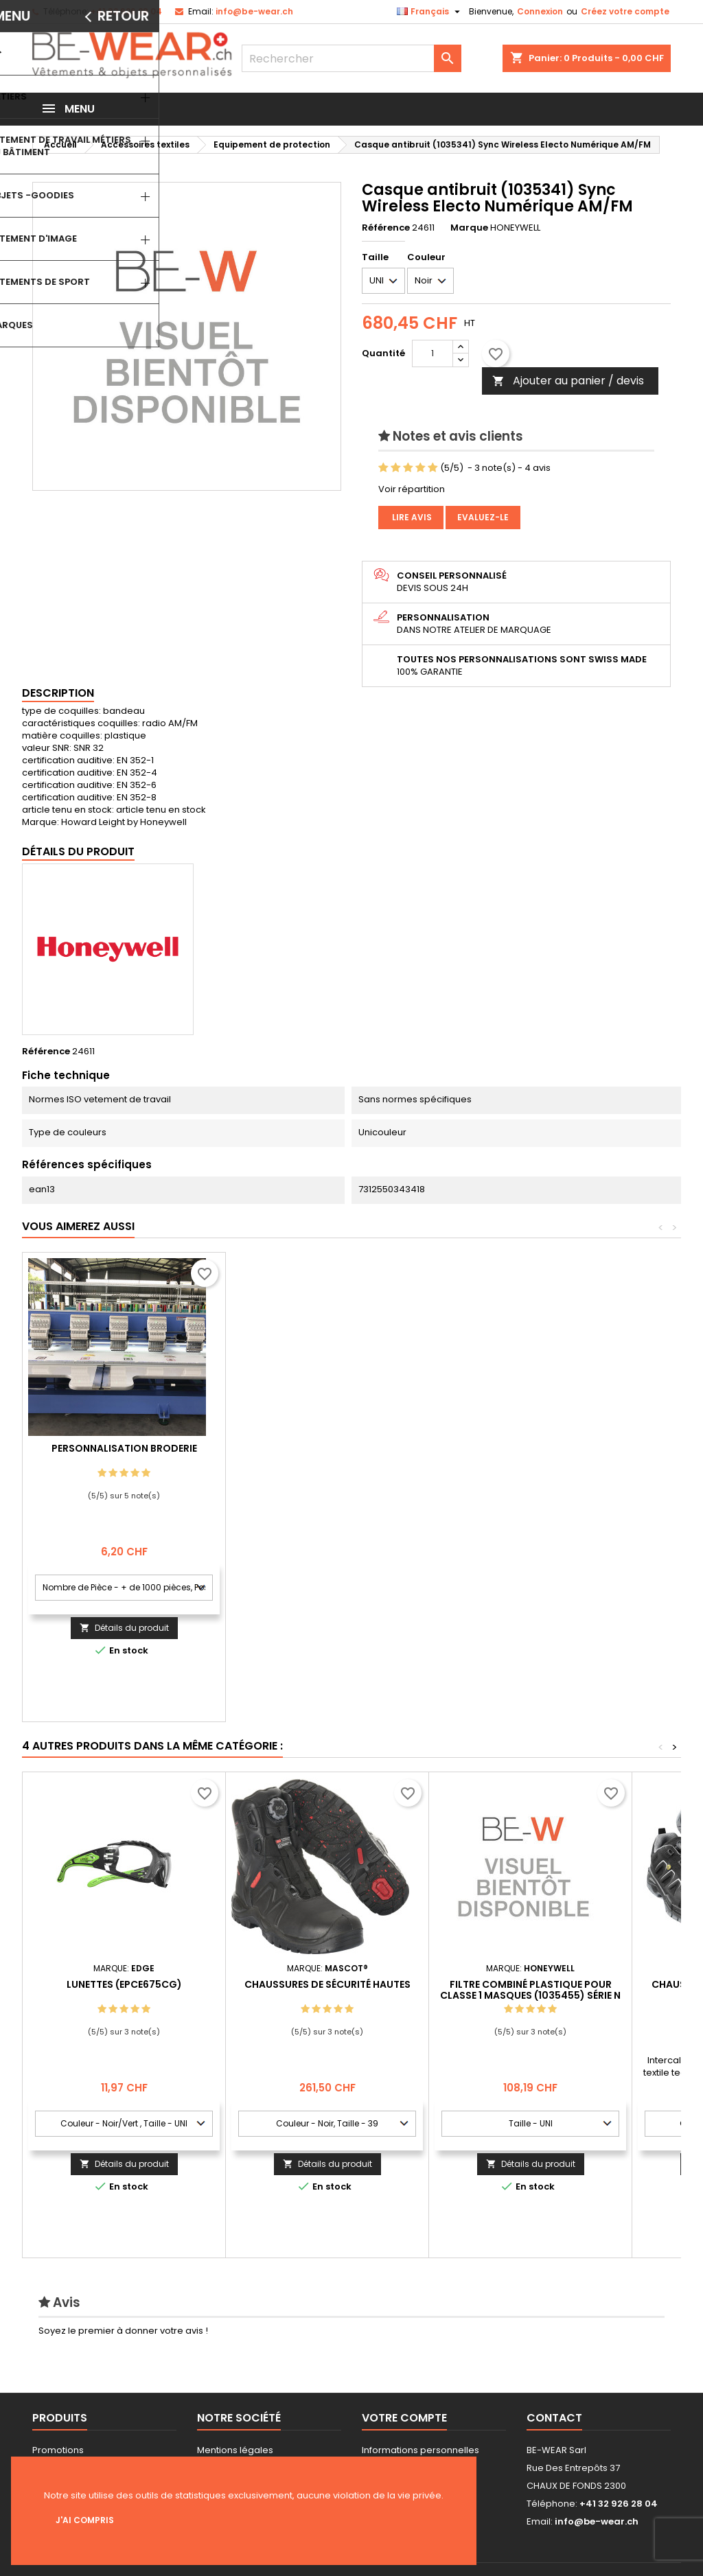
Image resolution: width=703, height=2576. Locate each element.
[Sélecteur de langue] (430, 11)
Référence (386, 228)
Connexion (540, 11)
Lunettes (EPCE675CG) (124, 1984)
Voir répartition (411, 489)
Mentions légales (235, 2450)
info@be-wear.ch (254, 11)
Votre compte (404, 2418)
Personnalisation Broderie (327, 1448)
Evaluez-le (483, 517)
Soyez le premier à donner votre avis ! (123, 2330)
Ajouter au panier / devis (568, 380)
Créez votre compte (625, 11)
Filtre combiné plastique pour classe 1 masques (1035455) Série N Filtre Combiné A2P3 (530, 1995)
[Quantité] (432, 353)
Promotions (58, 2450)
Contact (554, 2418)
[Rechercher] (351, 58)
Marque (469, 228)
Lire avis (411, 517)
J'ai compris (85, 2520)
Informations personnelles (420, 2450)
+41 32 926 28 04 (126, 11)
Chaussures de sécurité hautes (327, 1984)
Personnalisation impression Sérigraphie (124, 1453)
